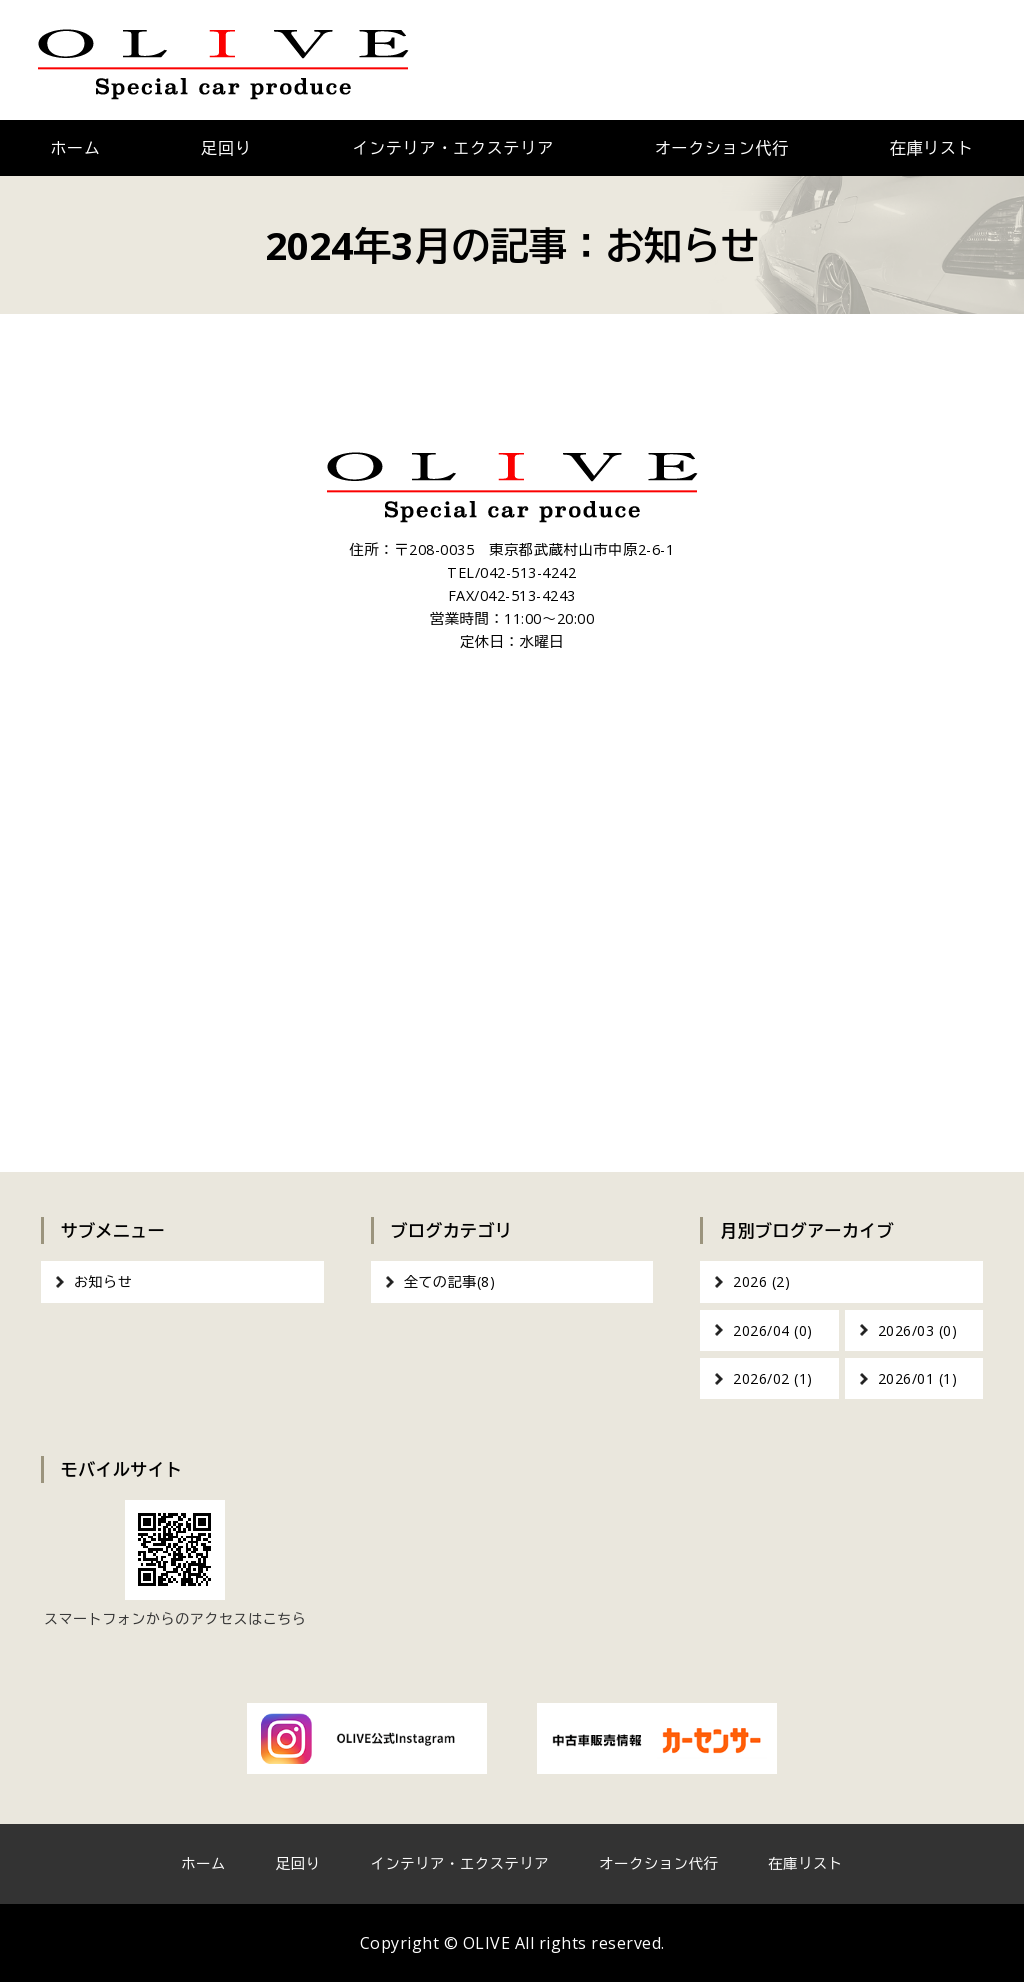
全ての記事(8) (449, 1281)
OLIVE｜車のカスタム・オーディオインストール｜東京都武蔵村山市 (223, 60)
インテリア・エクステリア (453, 148)
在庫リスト (805, 1863)
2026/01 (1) (918, 1378)
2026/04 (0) (773, 1330)
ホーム (75, 148)
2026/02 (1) (773, 1378)
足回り (226, 148)
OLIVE (487, 1943)
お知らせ (103, 1281)
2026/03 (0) (918, 1330)
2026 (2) (761, 1281)
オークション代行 (722, 148)
